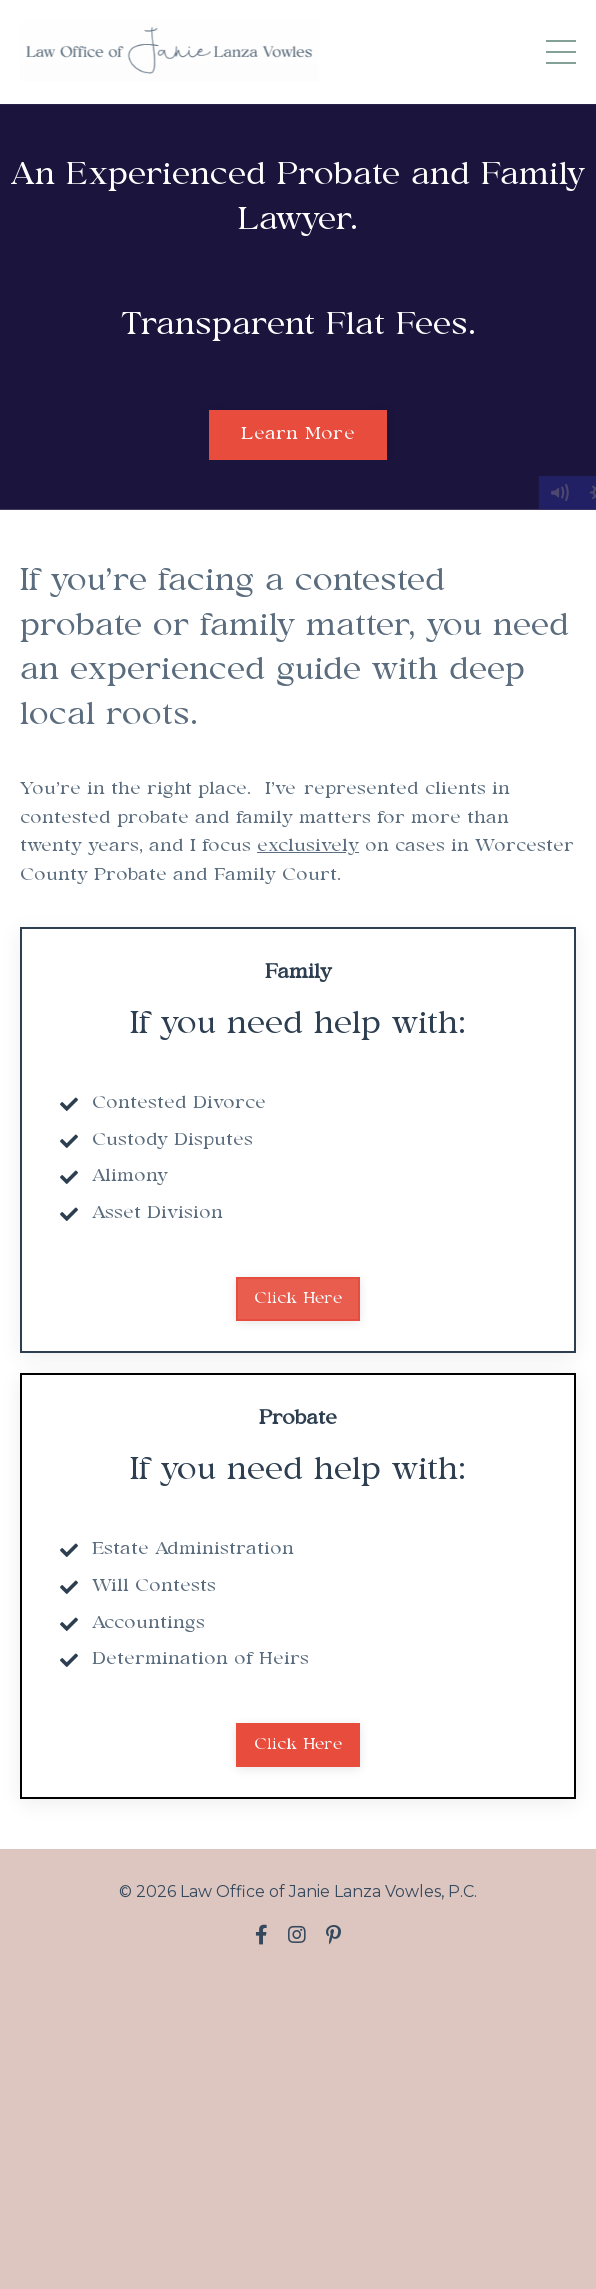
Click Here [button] (298, 1298)
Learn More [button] (298, 434)
